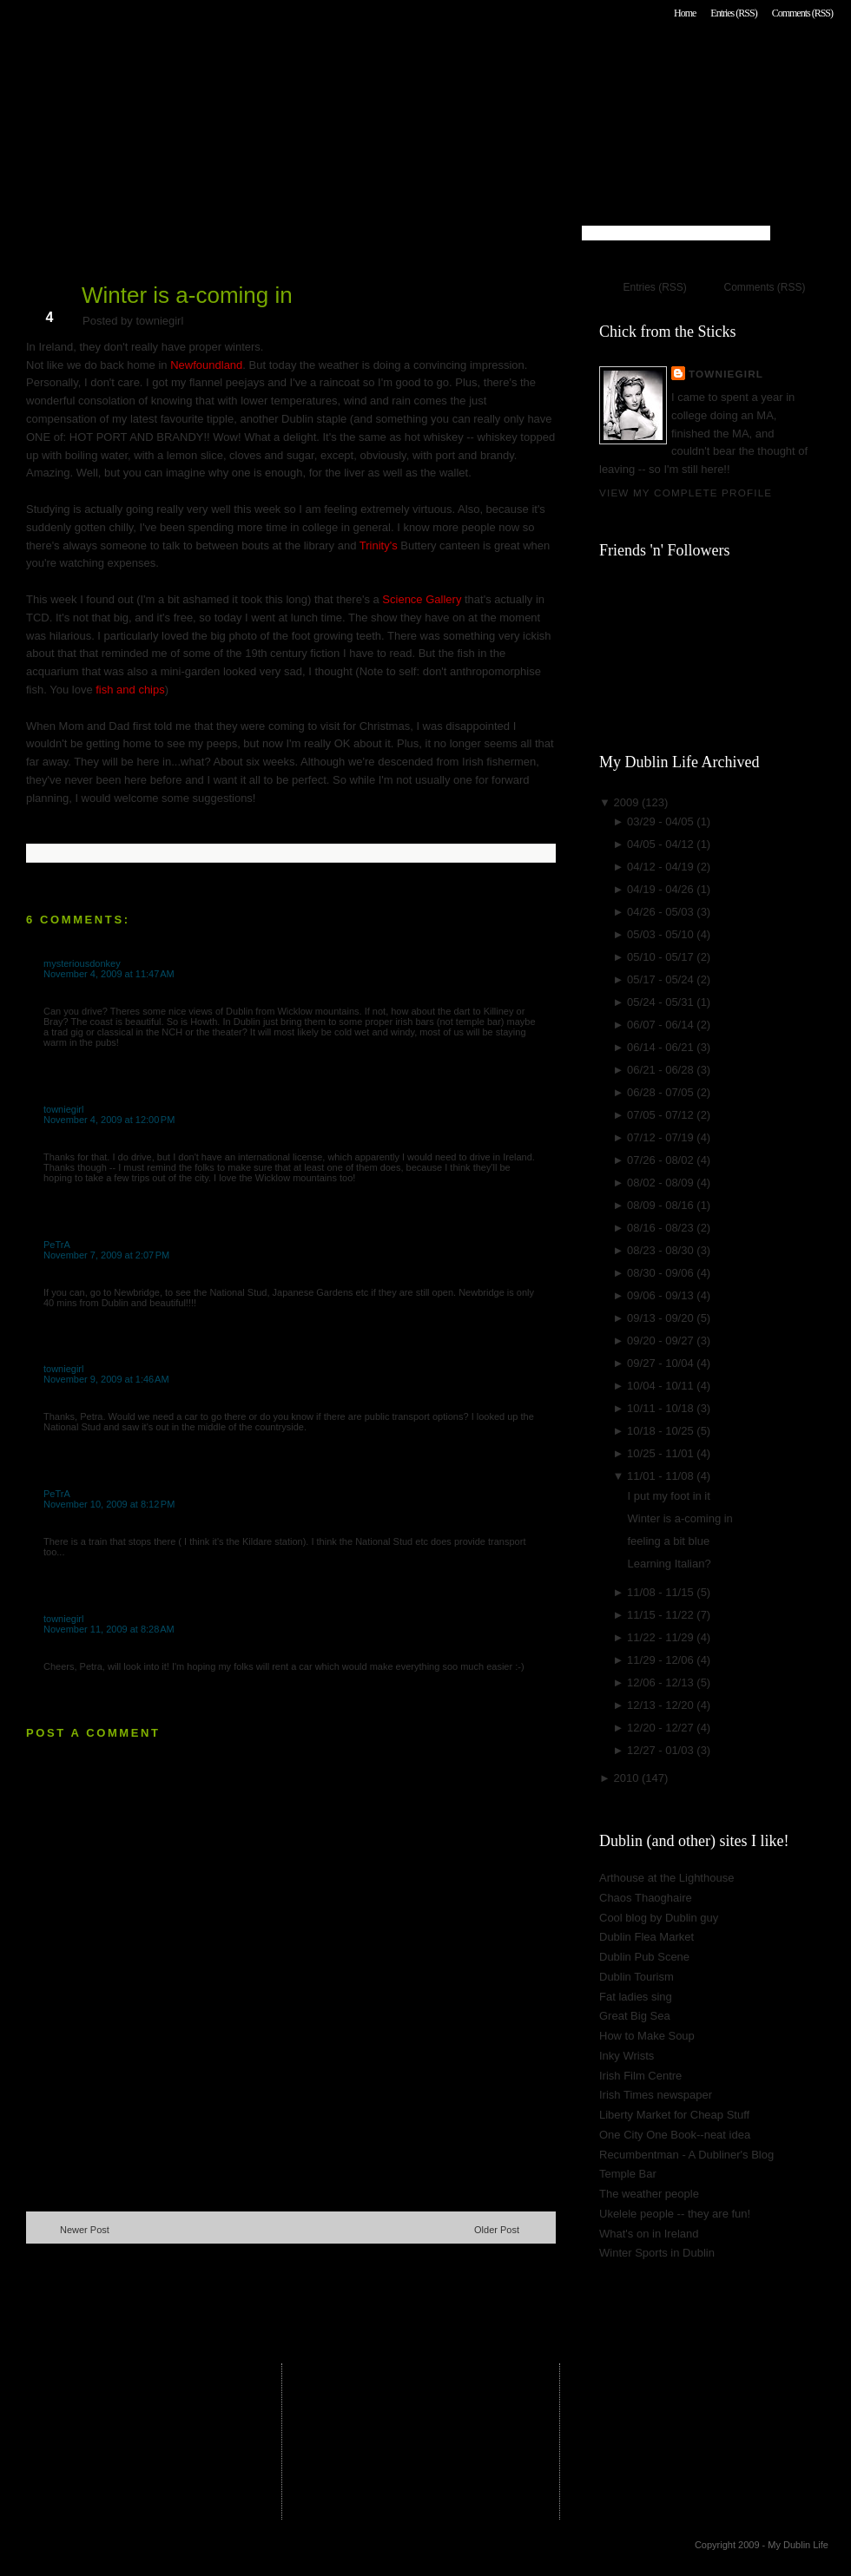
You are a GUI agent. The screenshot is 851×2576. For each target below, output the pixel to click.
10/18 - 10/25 (661, 1430)
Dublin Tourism (636, 1976)
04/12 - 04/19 (661, 866)
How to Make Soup (647, 2035)
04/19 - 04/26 (661, 889)
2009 (627, 802)
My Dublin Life (248, 60)
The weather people (649, 2193)
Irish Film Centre (640, 2075)
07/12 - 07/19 (661, 1137)
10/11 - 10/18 (661, 1408)
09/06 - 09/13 (661, 1295)
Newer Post (84, 2229)
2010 (627, 1777)
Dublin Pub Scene (644, 1956)
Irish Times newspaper (655, 2094)
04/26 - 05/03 (661, 911)
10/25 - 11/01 (661, 1453)
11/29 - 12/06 (661, 1659)
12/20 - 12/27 (661, 1727)
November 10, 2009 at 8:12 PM (109, 1504)
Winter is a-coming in (187, 295)
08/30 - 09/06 (661, 1272)
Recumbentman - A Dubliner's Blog (686, 2154)
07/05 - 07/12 (661, 1114)
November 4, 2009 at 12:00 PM (109, 1119)
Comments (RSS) (802, 13)
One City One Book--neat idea (674, 2134)
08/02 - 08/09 (661, 1182)
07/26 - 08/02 (661, 1159)
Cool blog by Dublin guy (658, 1917)
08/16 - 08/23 (661, 1227)
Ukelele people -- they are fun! (674, 2213)
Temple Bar (627, 2173)
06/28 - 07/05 (661, 1092)
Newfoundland (206, 364)
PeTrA (56, 1244)
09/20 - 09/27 (661, 1340)
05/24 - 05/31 (661, 1002)
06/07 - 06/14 (661, 1024)
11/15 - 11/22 (661, 1614)
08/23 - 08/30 (661, 1250)
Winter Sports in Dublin (657, 2252)
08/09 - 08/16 (661, 1205)
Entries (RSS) (733, 13)
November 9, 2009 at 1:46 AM (106, 1379)
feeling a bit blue (668, 1541)
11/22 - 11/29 (661, 1637)
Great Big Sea (634, 2015)
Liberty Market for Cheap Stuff (674, 2114)
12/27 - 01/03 (661, 1750)
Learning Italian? (668, 1563)
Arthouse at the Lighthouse (666, 1877)
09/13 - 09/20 (661, 1317)
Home (685, 13)
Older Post (496, 2229)
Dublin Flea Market (646, 1936)
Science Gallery (421, 599)
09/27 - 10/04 (661, 1363)
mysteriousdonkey (82, 963)
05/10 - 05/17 (661, 956)
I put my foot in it (668, 1495)
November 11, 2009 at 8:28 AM (109, 1629)
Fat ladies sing (635, 1996)
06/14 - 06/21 (661, 1047)
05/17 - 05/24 (661, 979)
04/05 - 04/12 (661, 844)
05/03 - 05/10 (661, 934)
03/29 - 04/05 (661, 821)
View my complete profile (685, 492)
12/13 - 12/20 (661, 1705)
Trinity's (379, 545)
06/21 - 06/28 (661, 1069)
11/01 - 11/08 (661, 1475)
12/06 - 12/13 (661, 1682)
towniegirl (63, 1109)
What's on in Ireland (649, 2233)
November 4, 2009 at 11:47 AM (109, 974)
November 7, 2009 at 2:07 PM (106, 1255)
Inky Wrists (626, 2055)
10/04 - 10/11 (661, 1385)
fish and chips (130, 689)
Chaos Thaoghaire (645, 1897)
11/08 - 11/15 (661, 1592)
